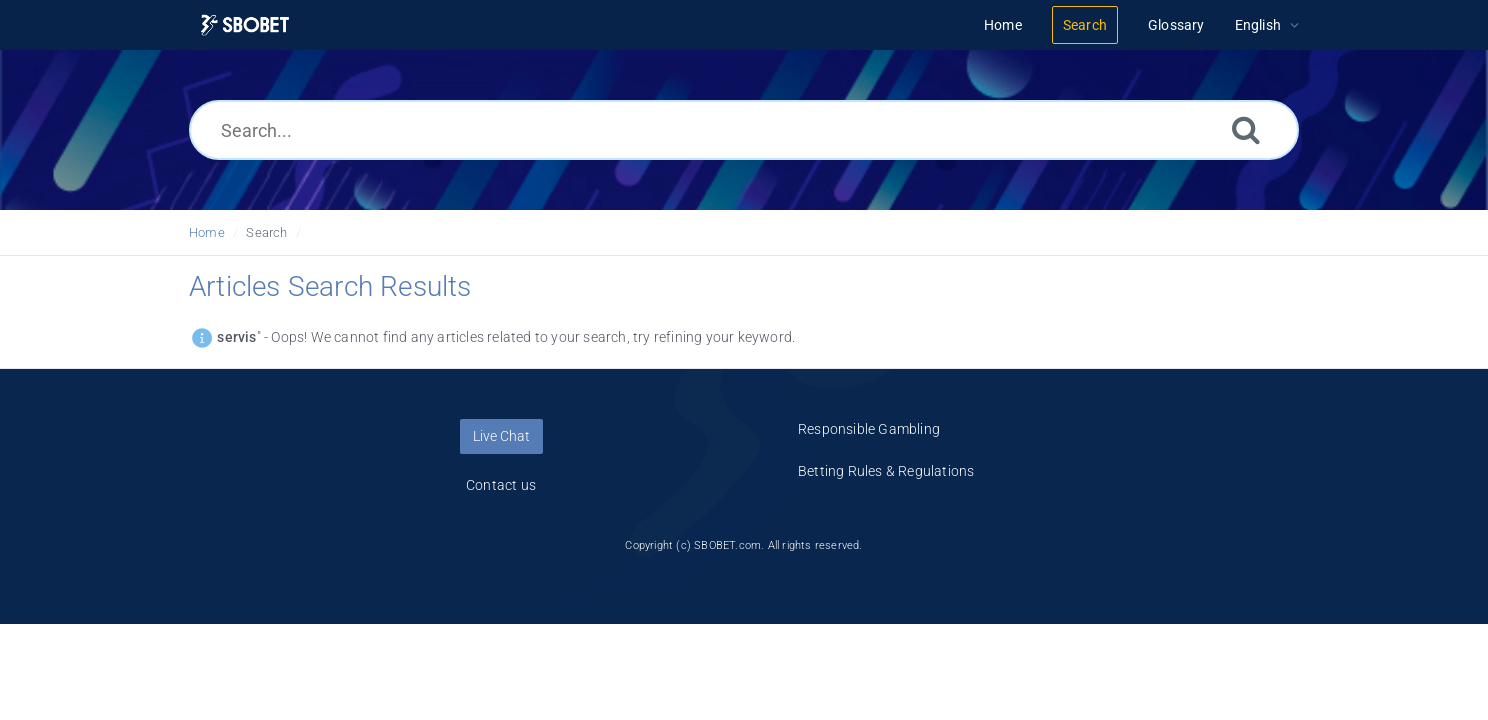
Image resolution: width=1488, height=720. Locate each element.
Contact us (501, 485)
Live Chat (501, 436)
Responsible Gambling (869, 429)
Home (207, 232)
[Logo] (245, 25)
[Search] (1246, 129)
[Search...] (744, 130)
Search (266, 232)
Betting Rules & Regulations (886, 471)
